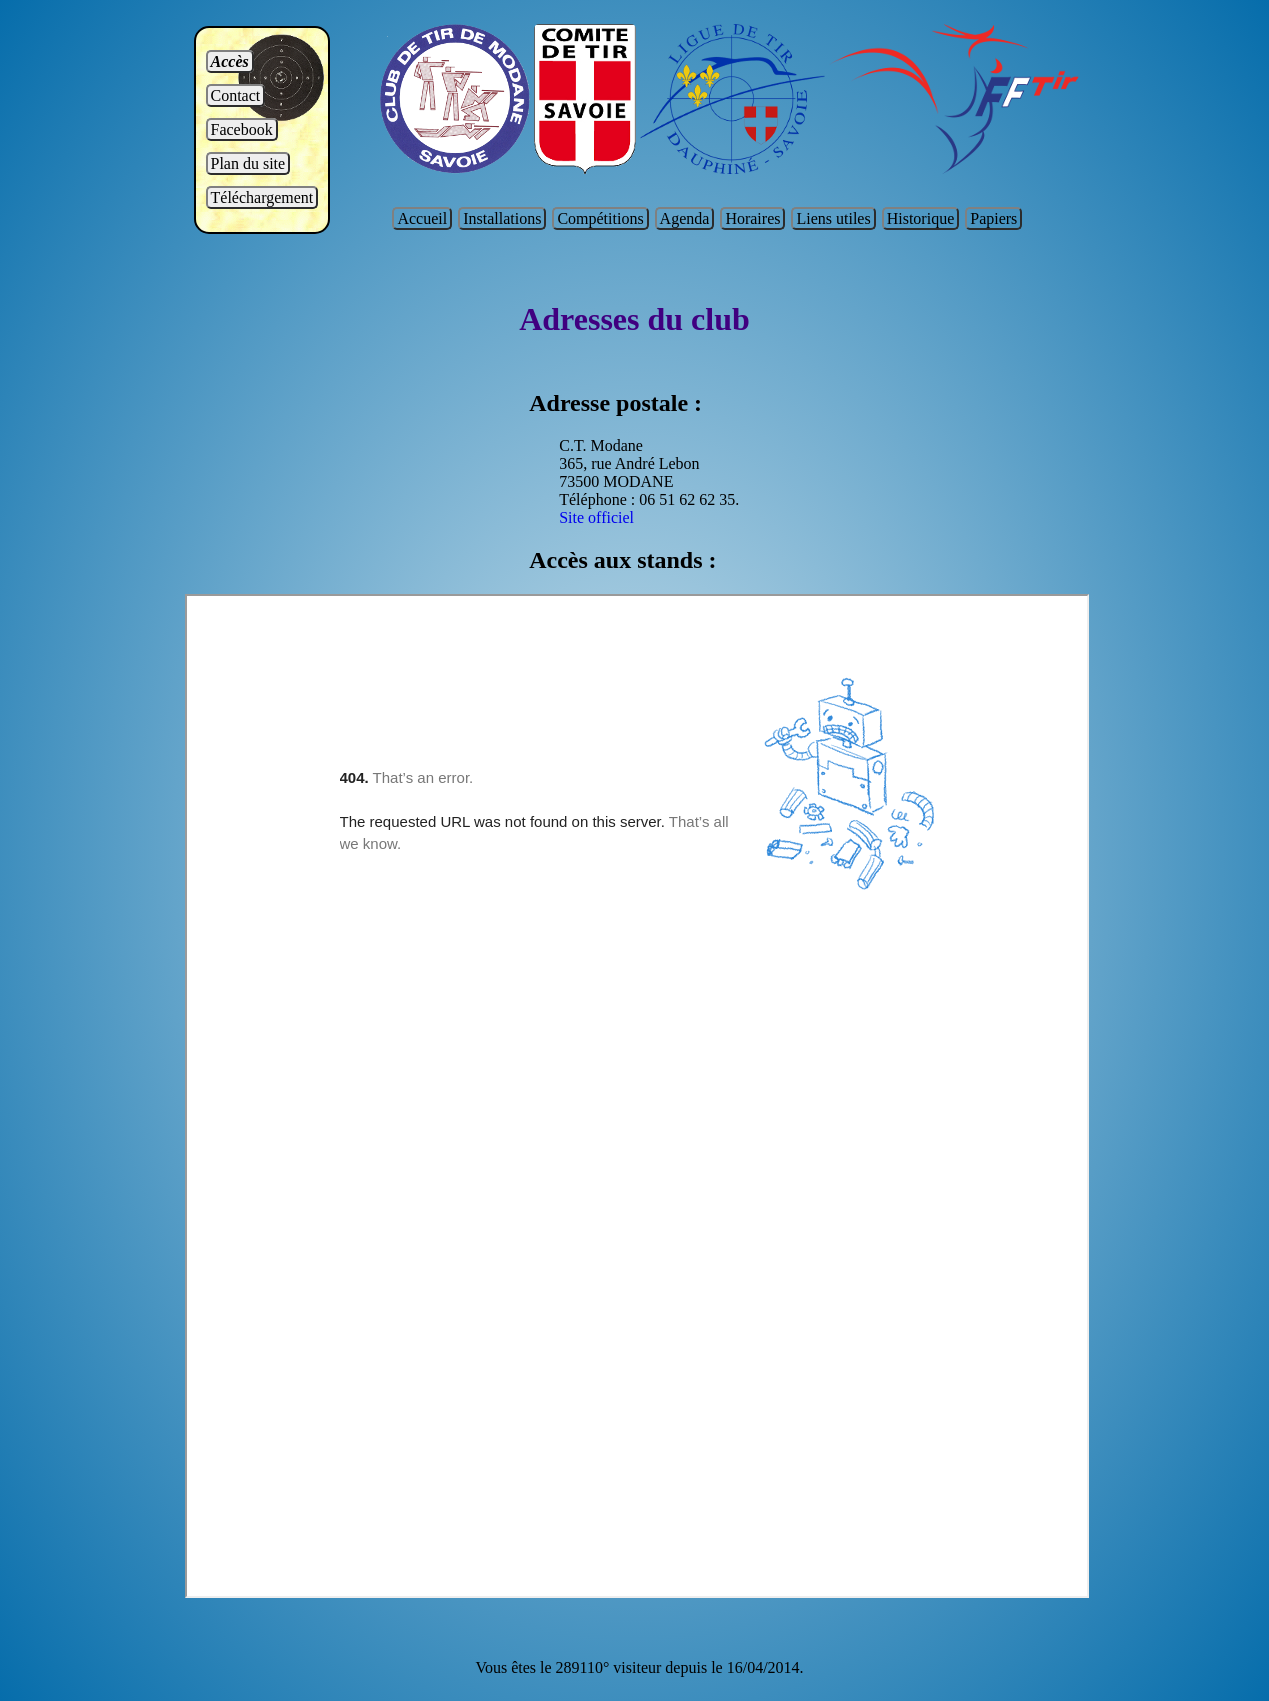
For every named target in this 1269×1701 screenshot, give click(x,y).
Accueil (422, 218)
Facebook (242, 129)
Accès (230, 61)
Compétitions (600, 218)
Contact (236, 95)
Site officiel (596, 517)
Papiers (993, 218)
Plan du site (248, 163)
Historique (921, 218)
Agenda (685, 218)
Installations (502, 218)
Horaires (752, 218)
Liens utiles (833, 218)
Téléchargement (262, 197)
